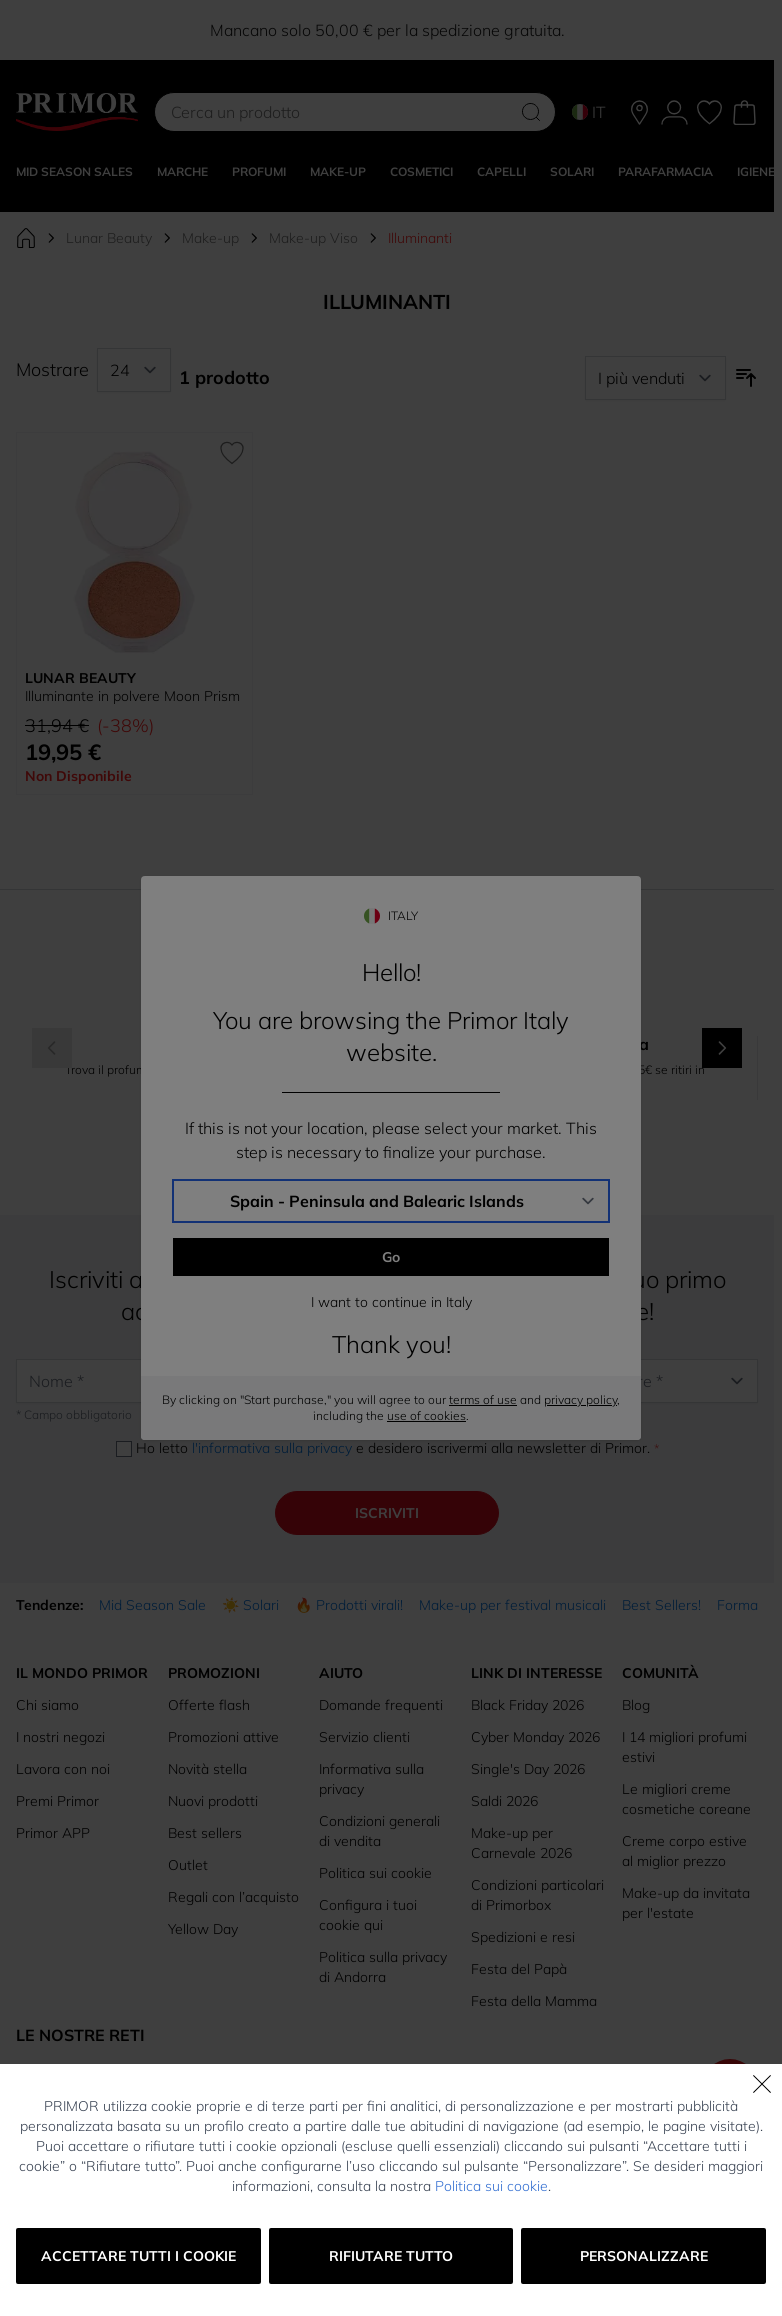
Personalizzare (644, 2256)
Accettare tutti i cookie (138, 2256)
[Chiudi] (762, 2084)
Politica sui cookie (491, 2186)
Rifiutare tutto (391, 2256)
